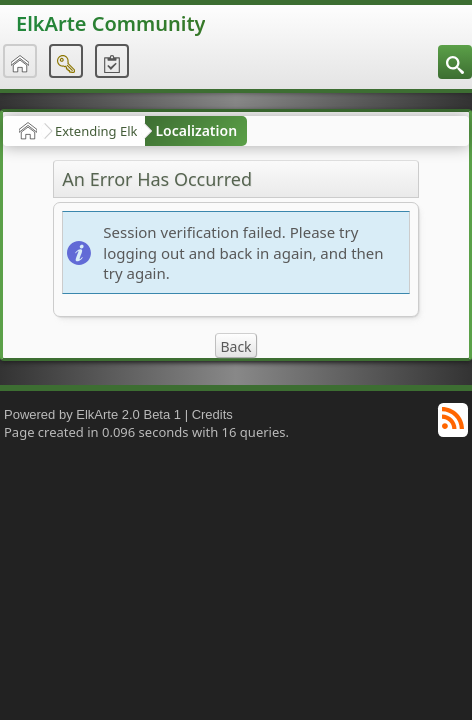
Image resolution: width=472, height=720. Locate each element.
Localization (196, 130)
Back (235, 346)
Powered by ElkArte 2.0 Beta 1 (92, 414)
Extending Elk (96, 131)
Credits (212, 414)
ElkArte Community (110, 23)
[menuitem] (455, 62)
